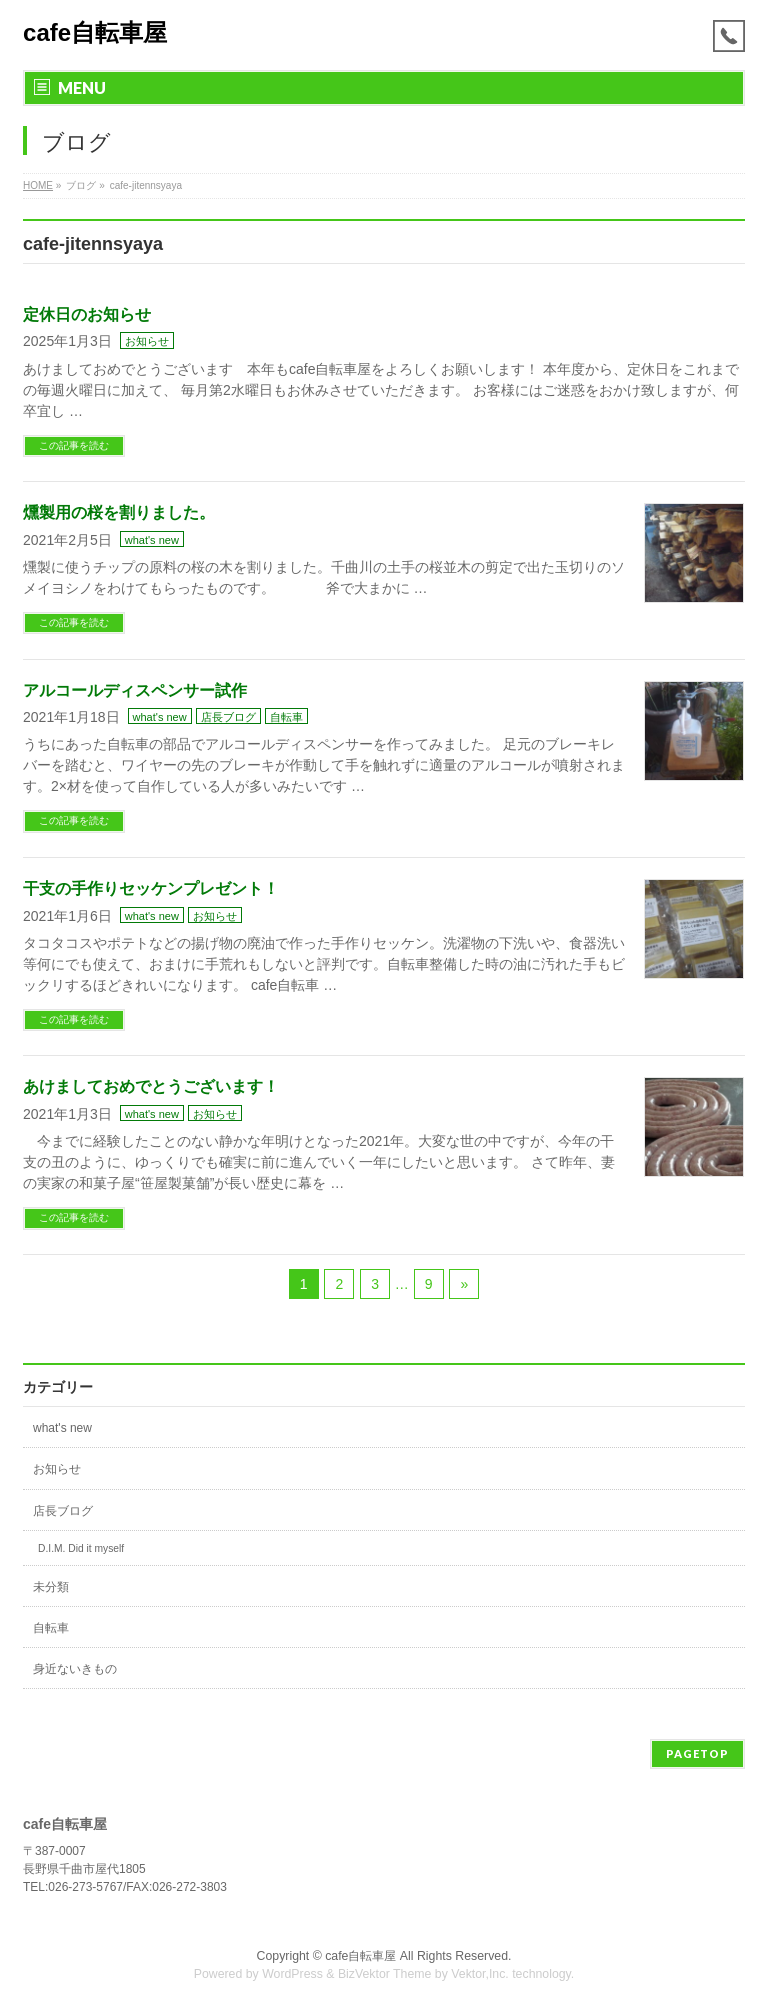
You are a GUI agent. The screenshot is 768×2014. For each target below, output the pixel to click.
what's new (152, 540)
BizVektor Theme (385, 1974)
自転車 (286, 717)
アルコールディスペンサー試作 (135, 690)
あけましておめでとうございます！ (151, 1086)
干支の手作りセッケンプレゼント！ (151, 888)
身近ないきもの (75, 1669)
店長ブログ (228, 717)
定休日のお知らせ (87, 314)
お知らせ (147, 341)
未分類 (51, 1587)
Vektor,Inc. (480, 1974)
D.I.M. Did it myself (81, 1548)
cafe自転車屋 (95, 32)
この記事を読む (74, 445)
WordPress (292, 1974)
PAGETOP (697, 1753)
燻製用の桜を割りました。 (119, 512)
